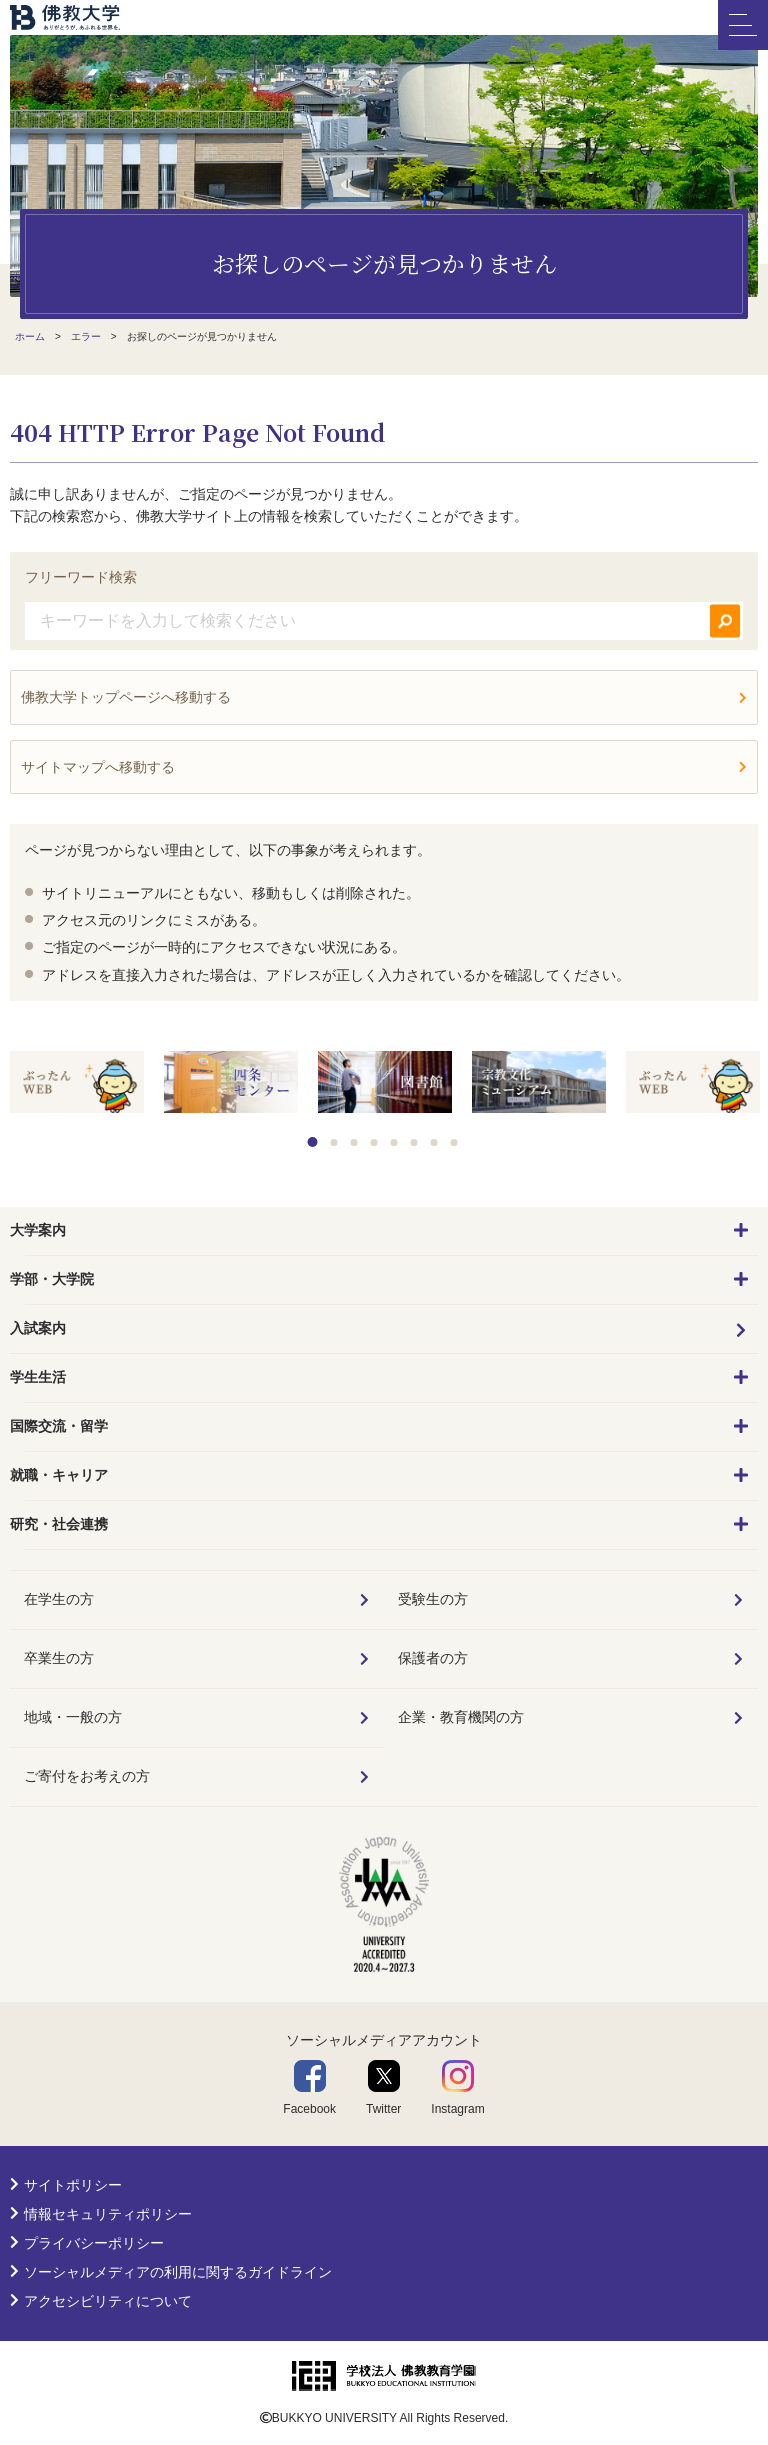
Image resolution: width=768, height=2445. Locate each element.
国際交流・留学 (59, 1426)
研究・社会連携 (59, 1524)
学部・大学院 (52, 1279)
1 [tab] (313, 1142)
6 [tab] (414, 1142)
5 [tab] (394, 1142)
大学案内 (38, 1230)
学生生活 (38, 1377)
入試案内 (38, 1328)
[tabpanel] (77, 1084)
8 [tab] (454, 1142)
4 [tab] (374, 1142)
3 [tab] (354, 1142)
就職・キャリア (59, 1475)
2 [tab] (334, 1142)
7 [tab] (434, 1142)
